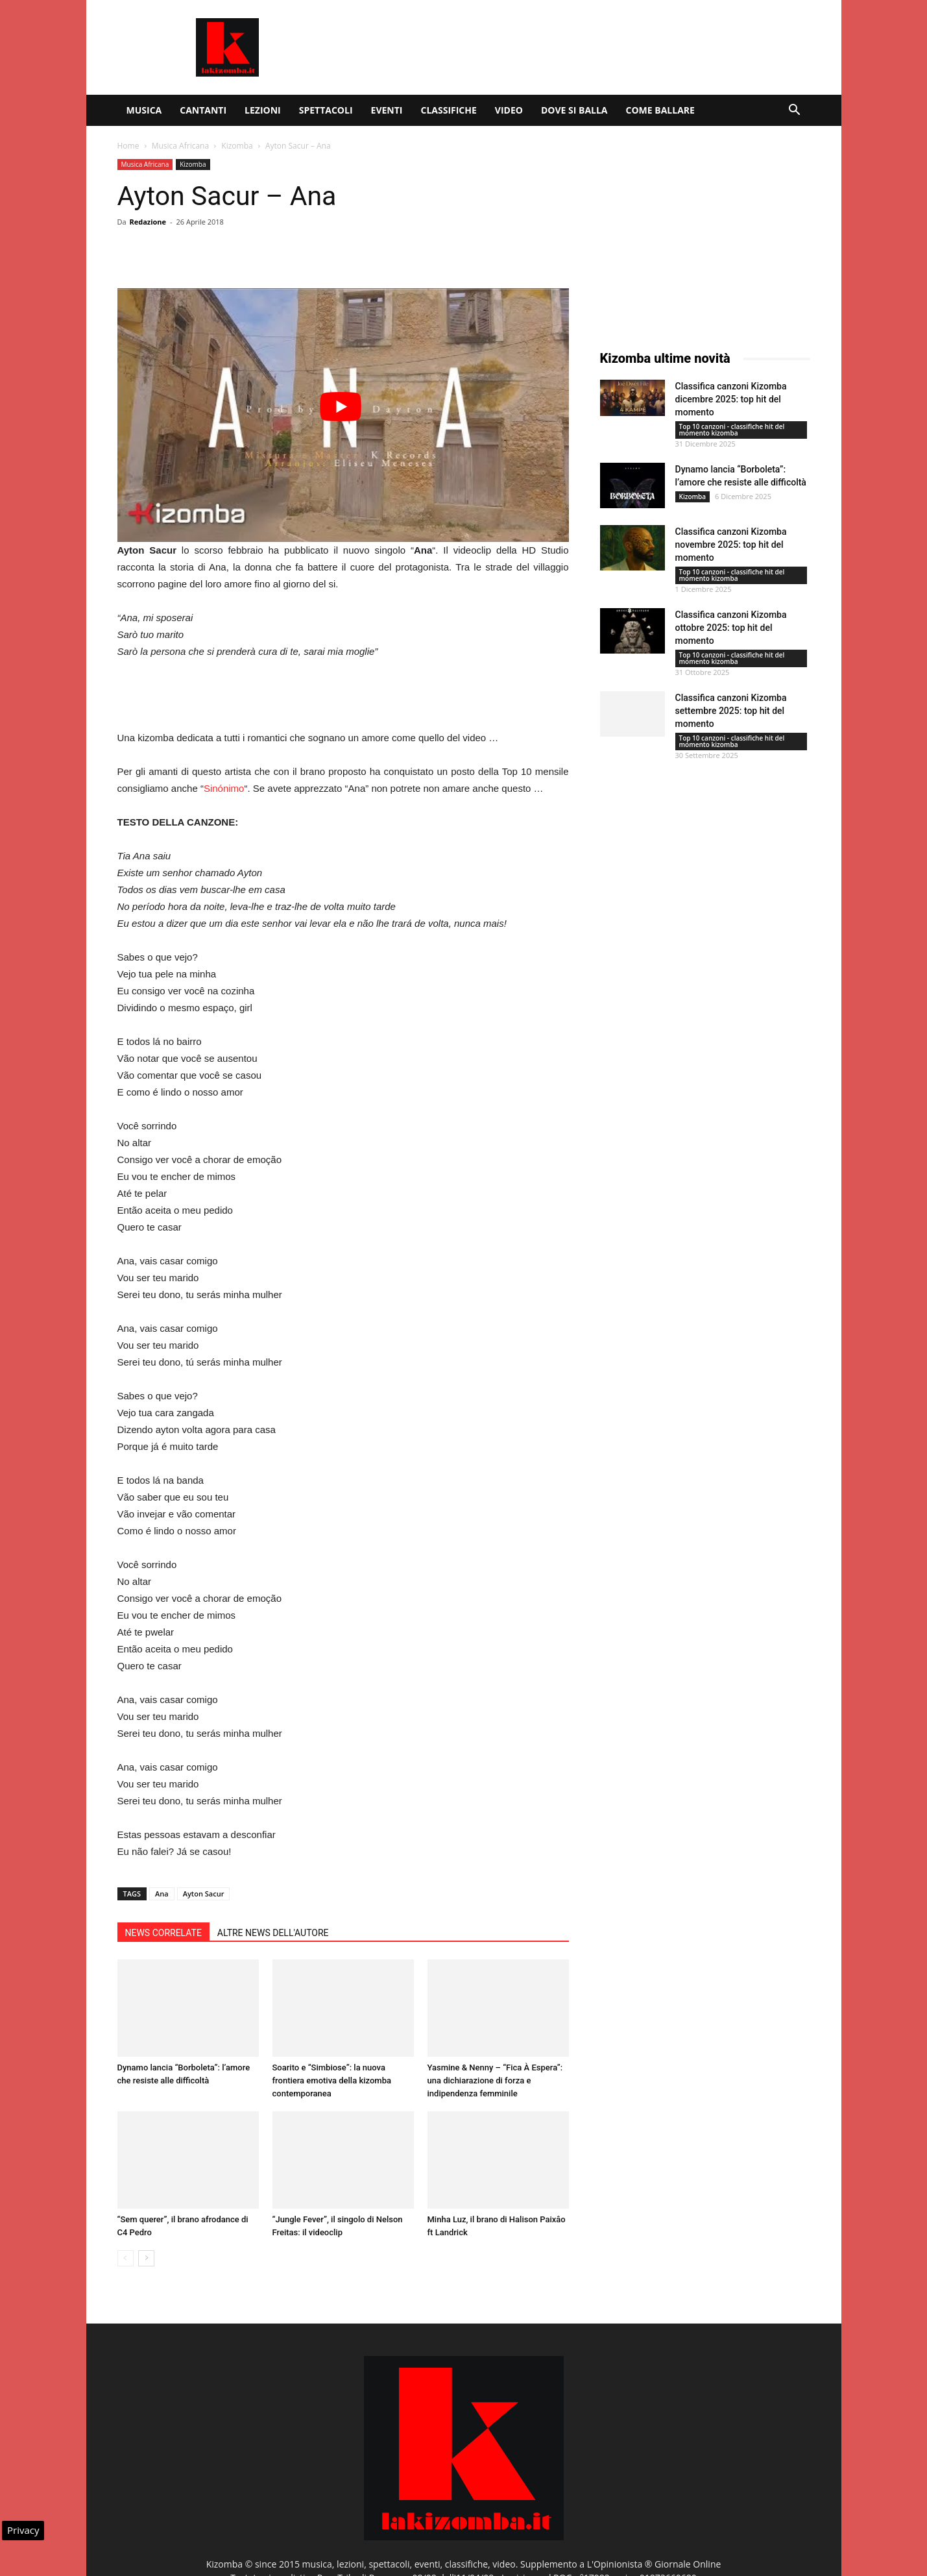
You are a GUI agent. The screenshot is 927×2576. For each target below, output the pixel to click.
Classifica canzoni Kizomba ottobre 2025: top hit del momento (731, 627)
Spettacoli (326, 110)
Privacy (23, 2529)
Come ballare (660, 110)
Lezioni (263, 110)
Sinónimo (224, 788)
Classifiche (448, 110)
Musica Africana (180, 145)
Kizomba (236, 145)
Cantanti (203, 110)
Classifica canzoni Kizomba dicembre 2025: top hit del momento (731, 399)
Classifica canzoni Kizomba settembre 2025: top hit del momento (731, 711)
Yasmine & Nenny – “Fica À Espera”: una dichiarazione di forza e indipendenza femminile (495, 2080)
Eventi (387, 110)
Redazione (147, 222)
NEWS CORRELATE (163, 1933)
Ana (162, 1893)
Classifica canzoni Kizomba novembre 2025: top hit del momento (731, 544)
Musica (144, 110)
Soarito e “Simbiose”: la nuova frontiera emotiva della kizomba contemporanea (331, 2080)
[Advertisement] (574, 47)
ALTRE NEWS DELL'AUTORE (273, 1933)
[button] (794, 111)
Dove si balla (574, 110)
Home (128, 145)
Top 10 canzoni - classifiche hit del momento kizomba (732, 429)
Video (509, 110)
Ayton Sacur (203, 1893)
